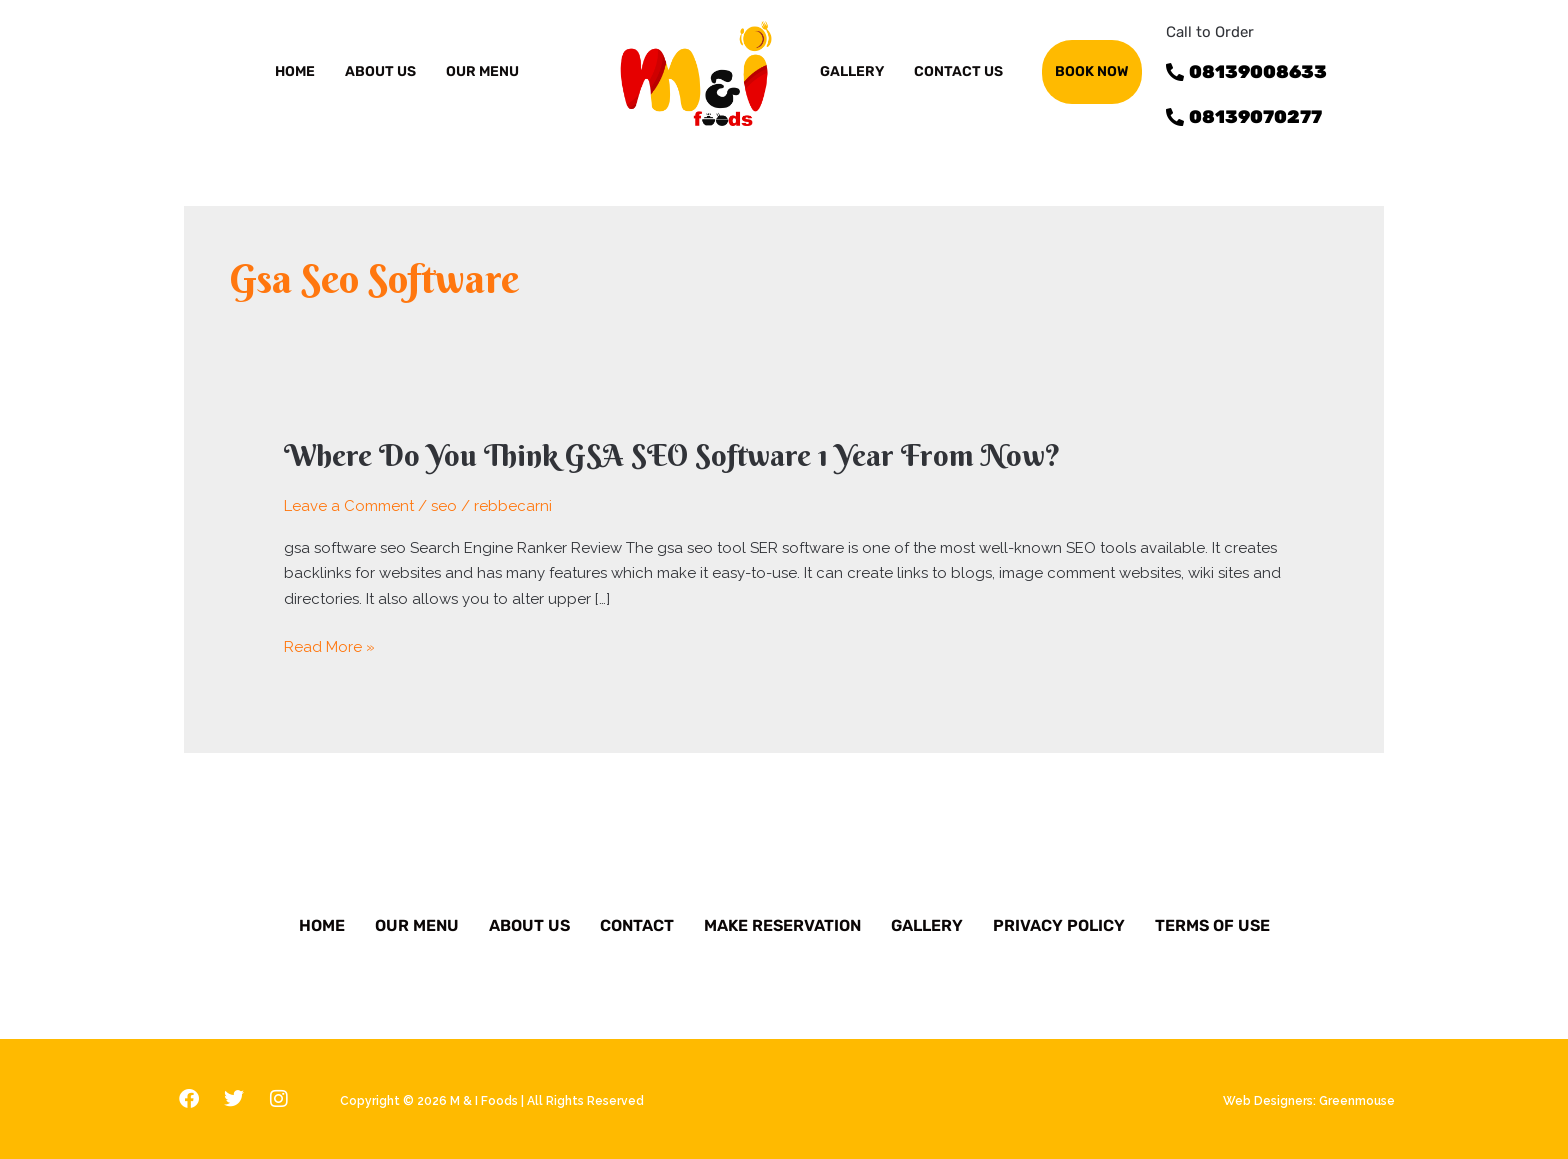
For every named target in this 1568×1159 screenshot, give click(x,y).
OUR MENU (482, 71)
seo (444, 506)
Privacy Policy (1059, 925)
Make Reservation (782, 925)
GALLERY (852, 71)
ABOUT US (380, 71)
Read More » (329, 648)
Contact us (958, 71)
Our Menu (417, 925)
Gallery (927, 925)
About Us (529, 925)
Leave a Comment (349, 506)
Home (295, 71)
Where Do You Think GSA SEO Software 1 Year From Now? (672, 455)
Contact (637, 925)
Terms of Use (1212, 925)
